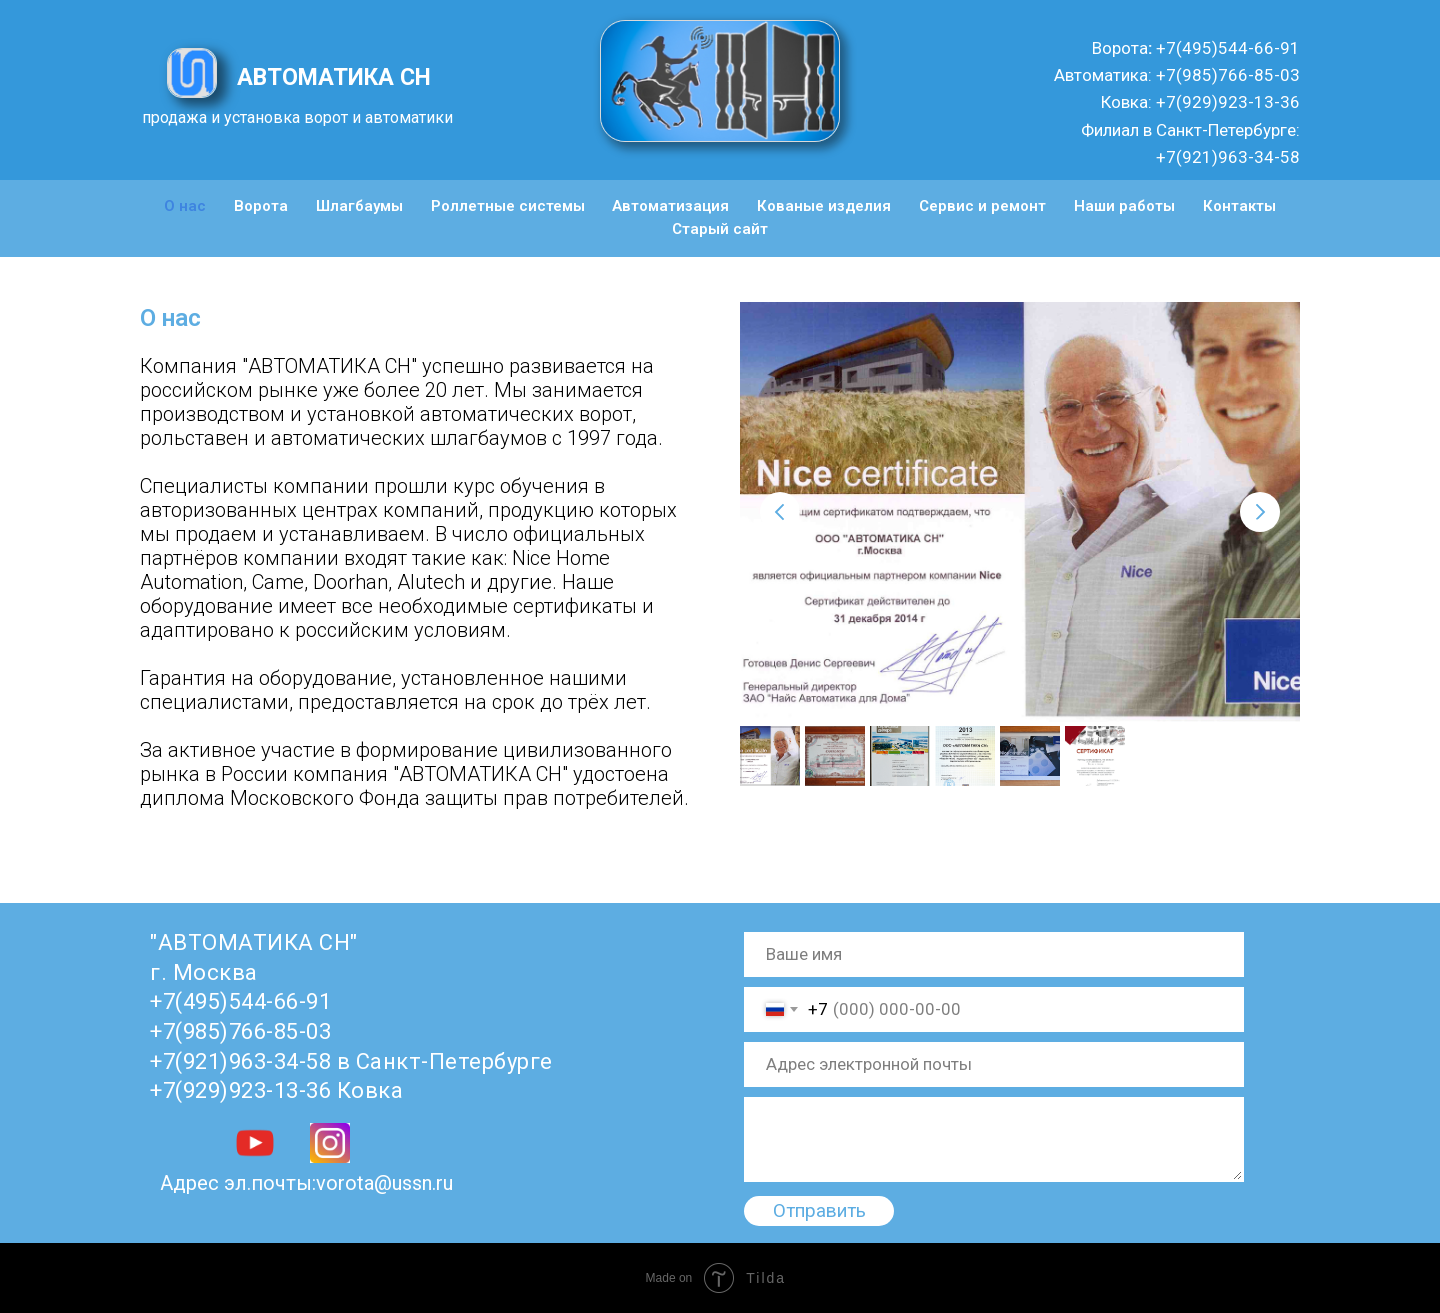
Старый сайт (720, 229)
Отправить (819, 1210)
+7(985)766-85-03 (1226, 75)
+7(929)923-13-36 (1226, 102)
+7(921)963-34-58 (1228, 157)
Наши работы (1124, 206)
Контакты (1239, 206)
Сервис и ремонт (982, 206)
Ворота (261, 206)
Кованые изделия (824, 206)
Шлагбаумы (359, 206)
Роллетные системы (508, 206)
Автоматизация (670, 206)
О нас (185, 206)
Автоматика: (1103, 75)
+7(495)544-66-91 (1226, 48)
